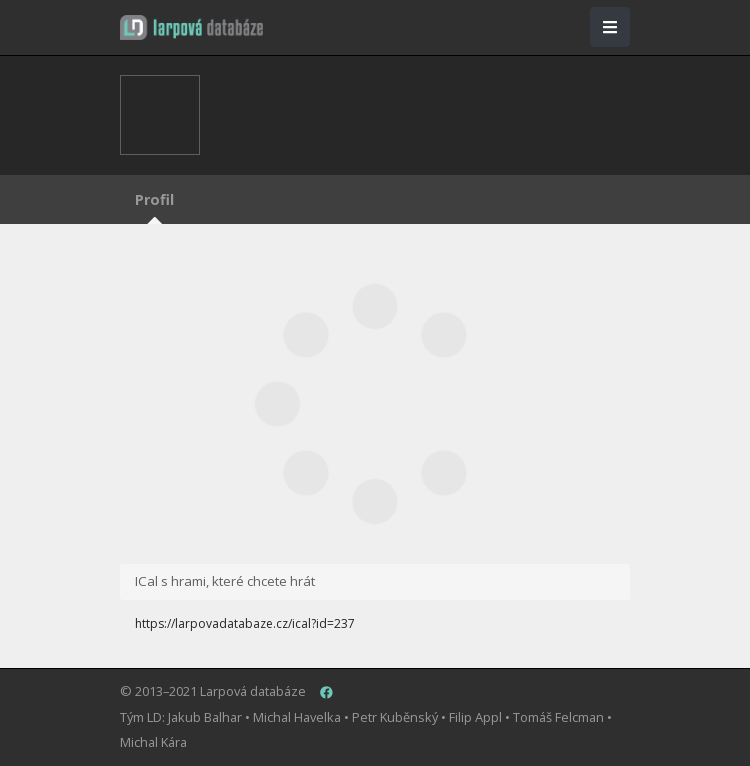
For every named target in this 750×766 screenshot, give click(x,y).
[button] (191, 27)
